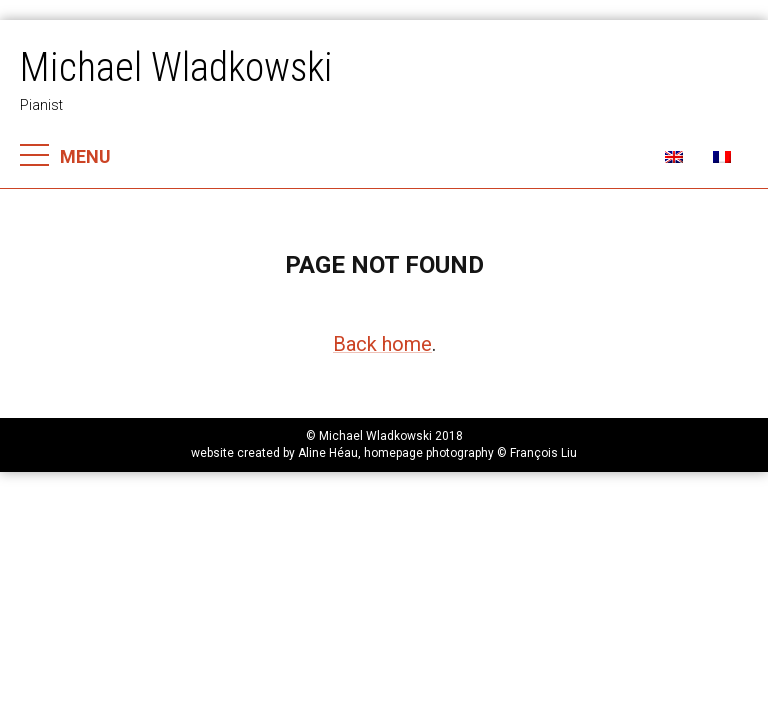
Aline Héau (328, 453)
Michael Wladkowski (176, 67)
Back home (382, 344)
